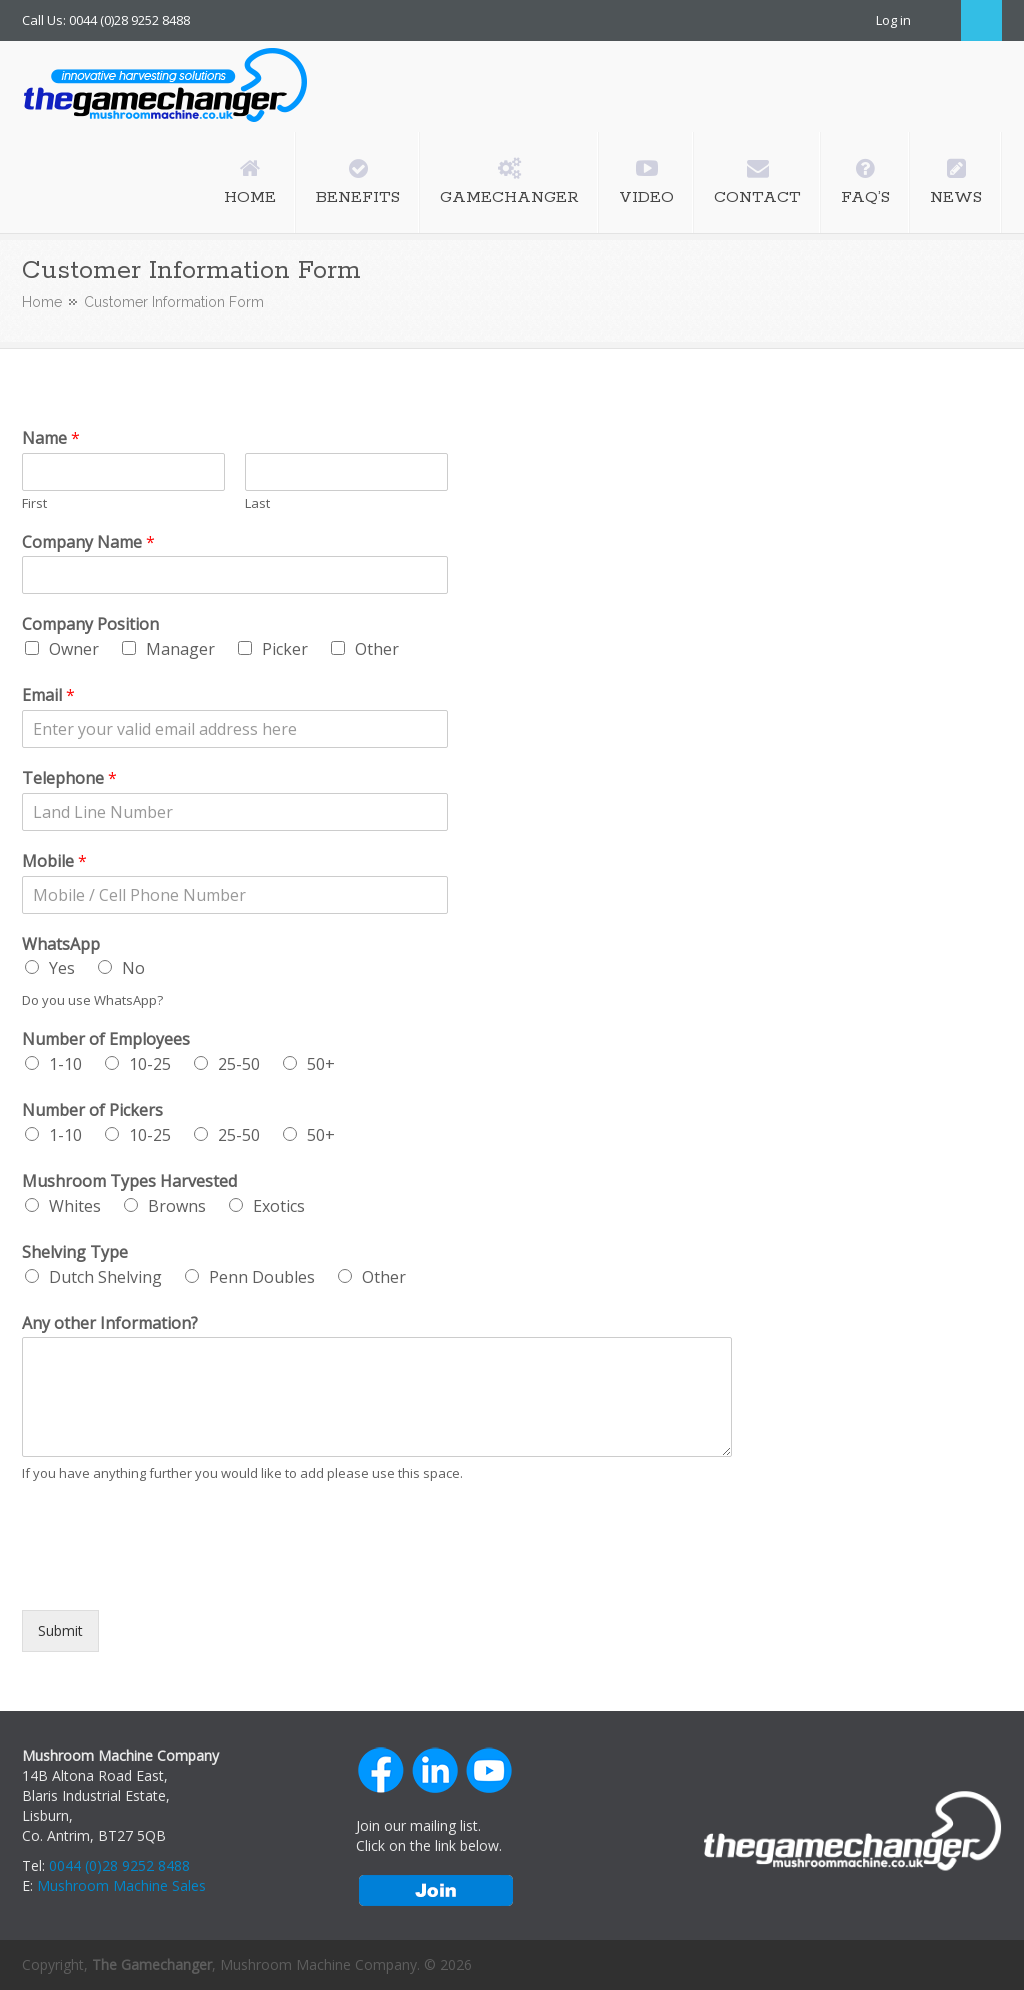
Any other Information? (110, 1323)
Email (48, 695)
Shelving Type (75, 1252)
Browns (177, 1206)
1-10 (65, 1064)
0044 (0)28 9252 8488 (119, 1865)
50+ (321, 1064)
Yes (62, 968)
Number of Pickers (92, 1110)
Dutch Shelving (105, 1277)
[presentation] (174, 1577)
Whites (75, 1206)
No (133, 968)
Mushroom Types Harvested (129, 1181)
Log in (893, 20)
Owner (74, 649)
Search (981, 20)
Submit (60, 1630)
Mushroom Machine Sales (121, 1885)
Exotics (279, 1206)
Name (51, 438)
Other (377, 649)
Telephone (69, 778)
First (34, 503)
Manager (180, 649)
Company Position (90, 624)
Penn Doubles (262, 1277)
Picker (285, 649)
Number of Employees (106, 1039)
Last (257, 503)
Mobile (54, 861)
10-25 (150, 1064)
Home (42, 302)
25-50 (239, 1064)
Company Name (88, 542)
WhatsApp (61, 944)
